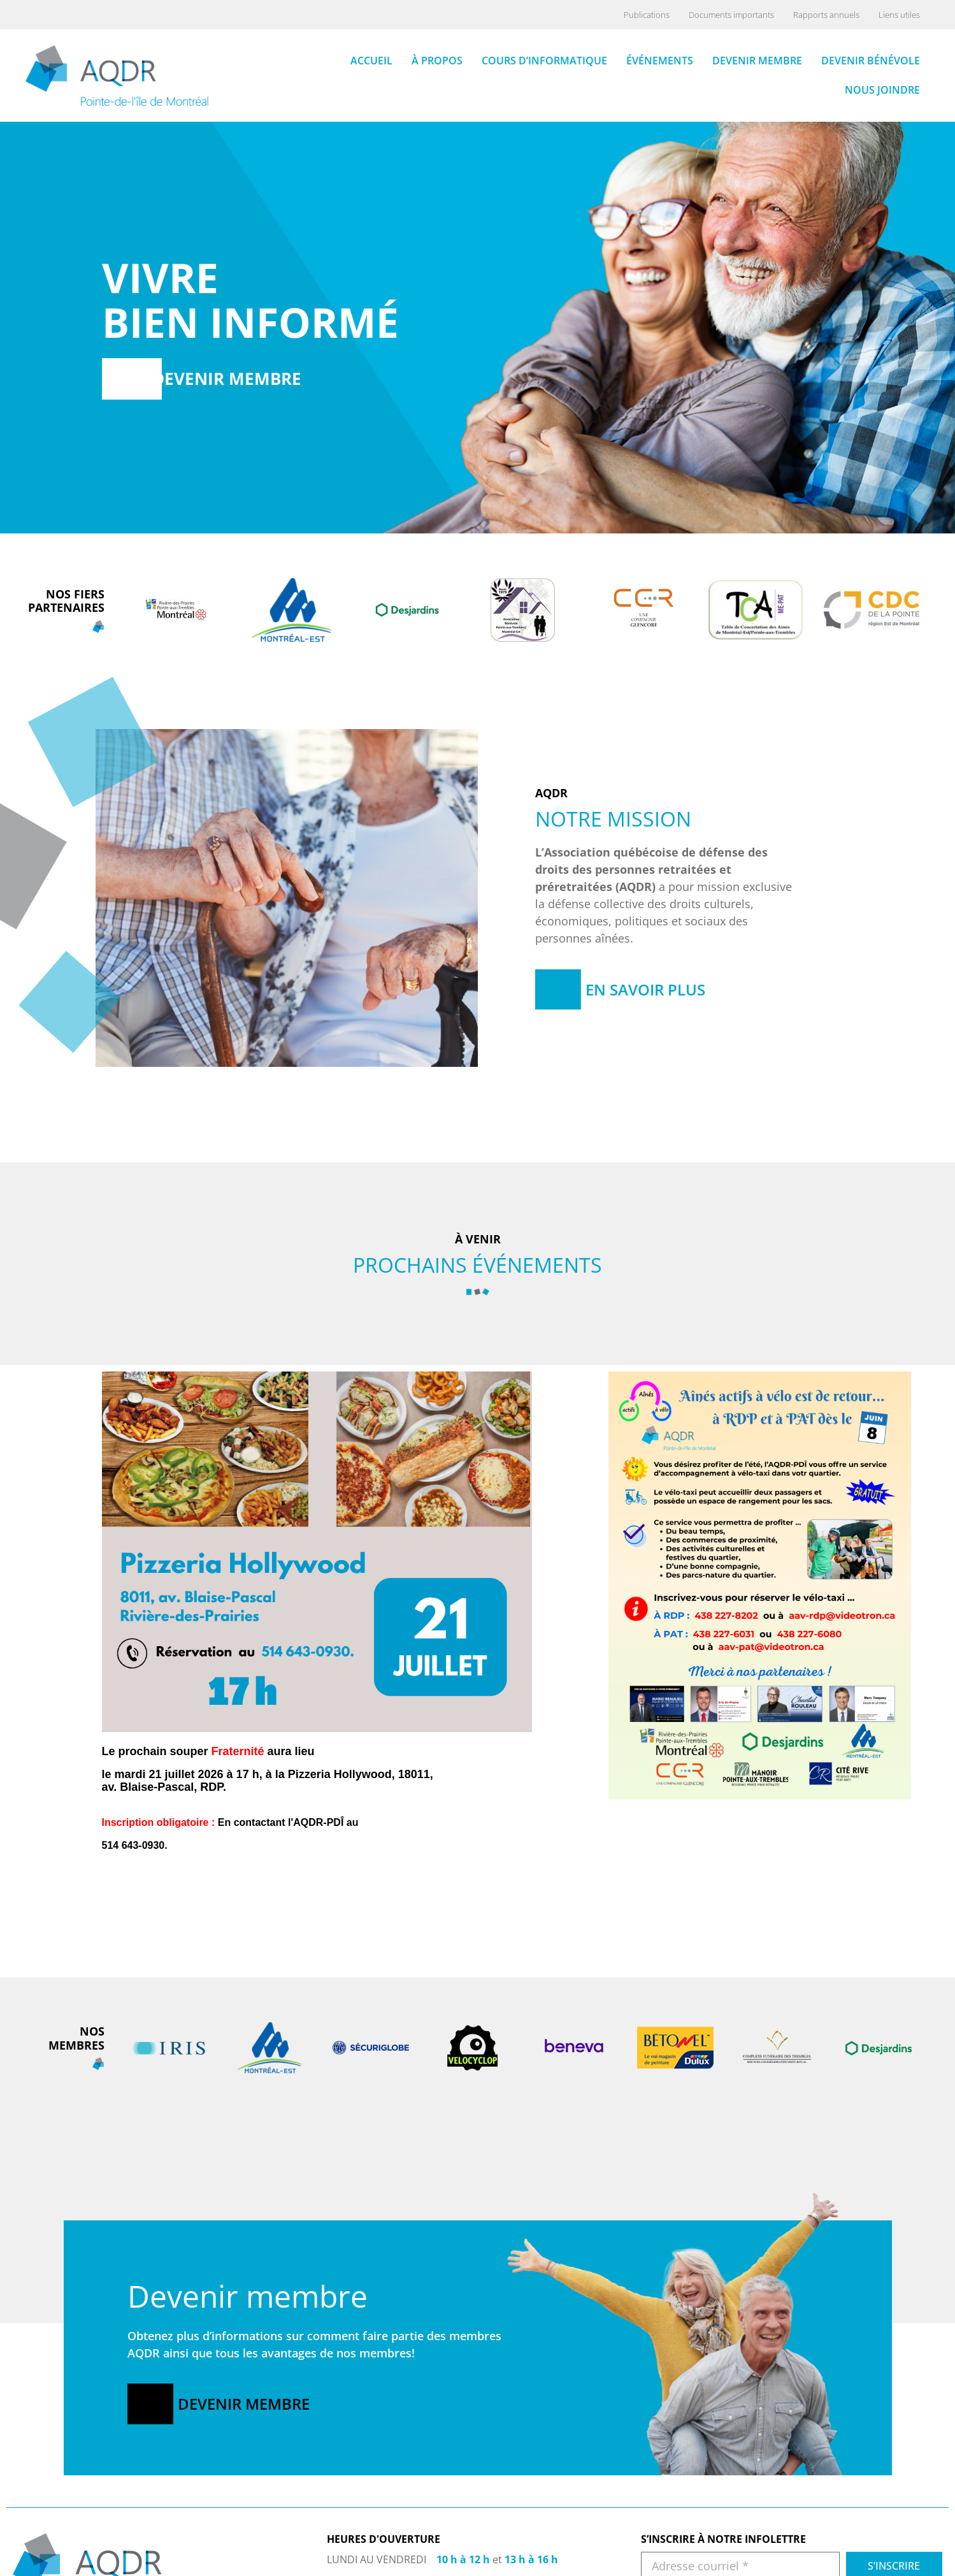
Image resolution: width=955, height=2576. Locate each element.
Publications (647, 14)
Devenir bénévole (870, 60)
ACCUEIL (659, 2537)
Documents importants (731, 14)
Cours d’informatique (544, 60)
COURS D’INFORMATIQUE (695, 2569)
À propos (437, 60)
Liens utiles (899, 14)
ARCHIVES (817, 2537)
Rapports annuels (826, 14)
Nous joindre (882, 89)
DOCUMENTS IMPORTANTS (854, 2553)
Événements (659, 60)
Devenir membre (757, 60)
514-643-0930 (381, 2559)
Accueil (371, 60)
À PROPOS (663, 2553)
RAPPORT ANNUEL (835, 2569)
